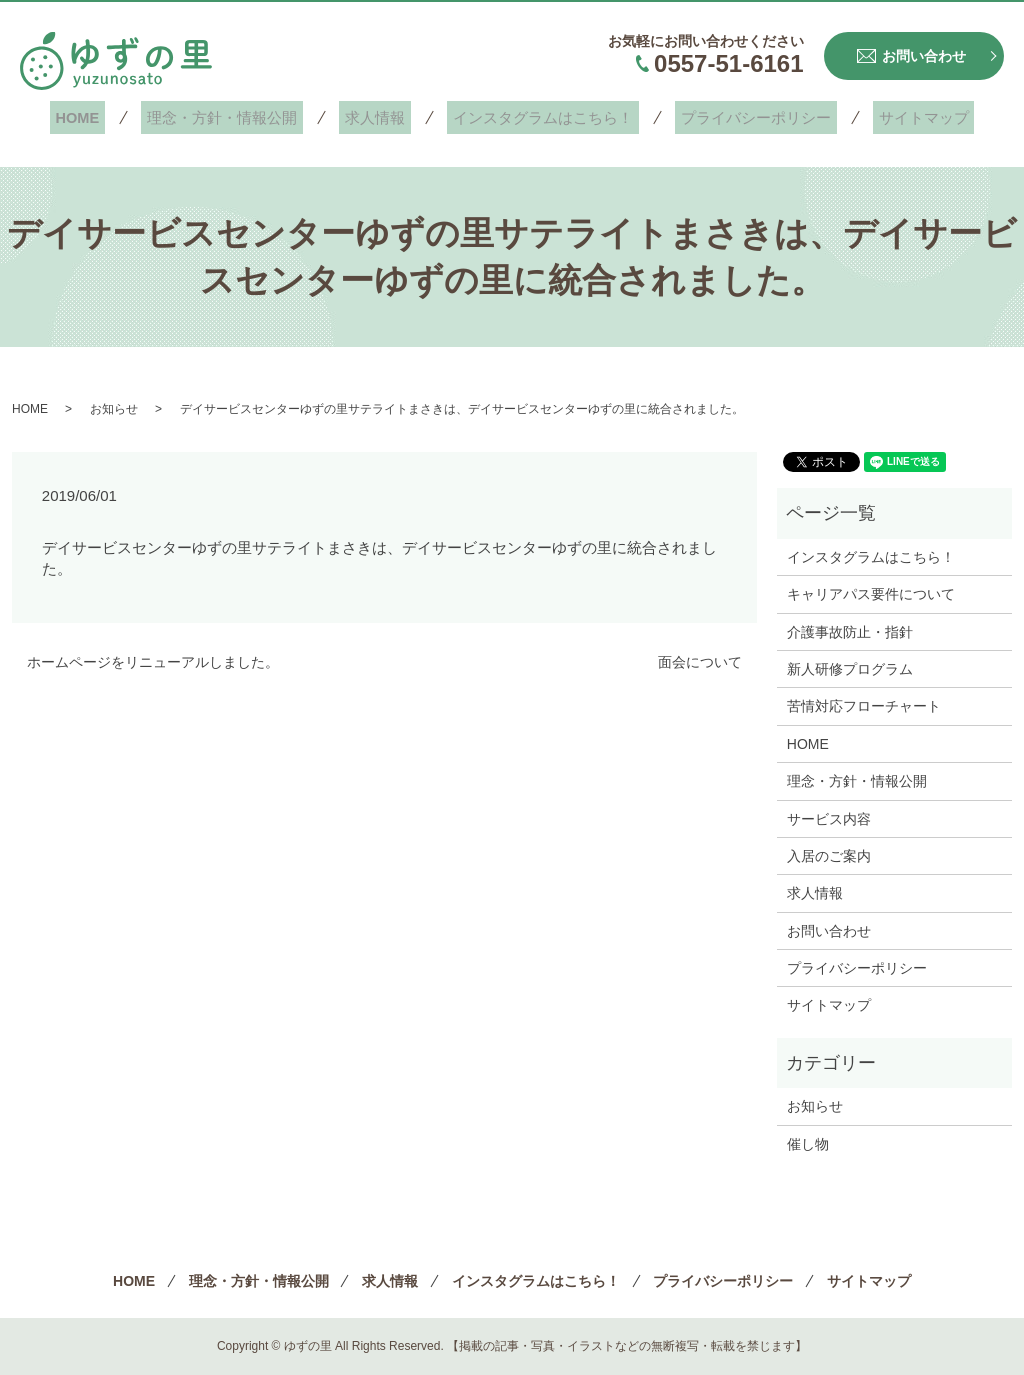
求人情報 (382, 117)
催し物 (808, 1144)
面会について (700, 662)
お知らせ (114, 409)
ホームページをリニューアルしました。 (153, 662)
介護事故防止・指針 (850, 632)
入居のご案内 (829, 856)
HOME (107, 117)
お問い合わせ (829, 931)
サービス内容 (829, 819)
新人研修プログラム (850, 669)
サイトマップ (895, 117)
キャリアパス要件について (871, 594)
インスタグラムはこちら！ (538, 117)
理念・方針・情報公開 (241, 117)
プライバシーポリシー (739, 117)
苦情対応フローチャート (864, 706)
